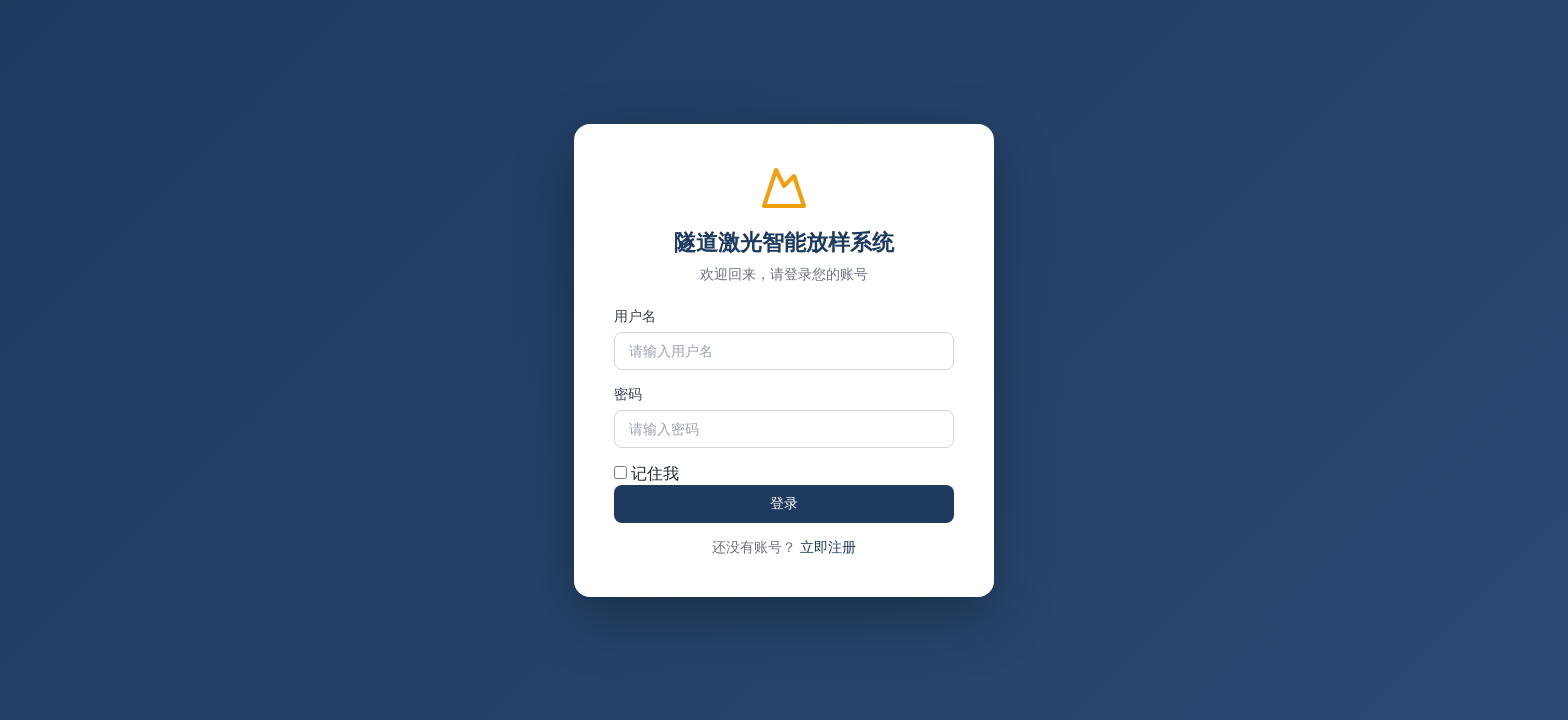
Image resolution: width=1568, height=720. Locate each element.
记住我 (646, 473)
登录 (784, 503)
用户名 (635, 316)
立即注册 (828, 547)
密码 (628, 394)
